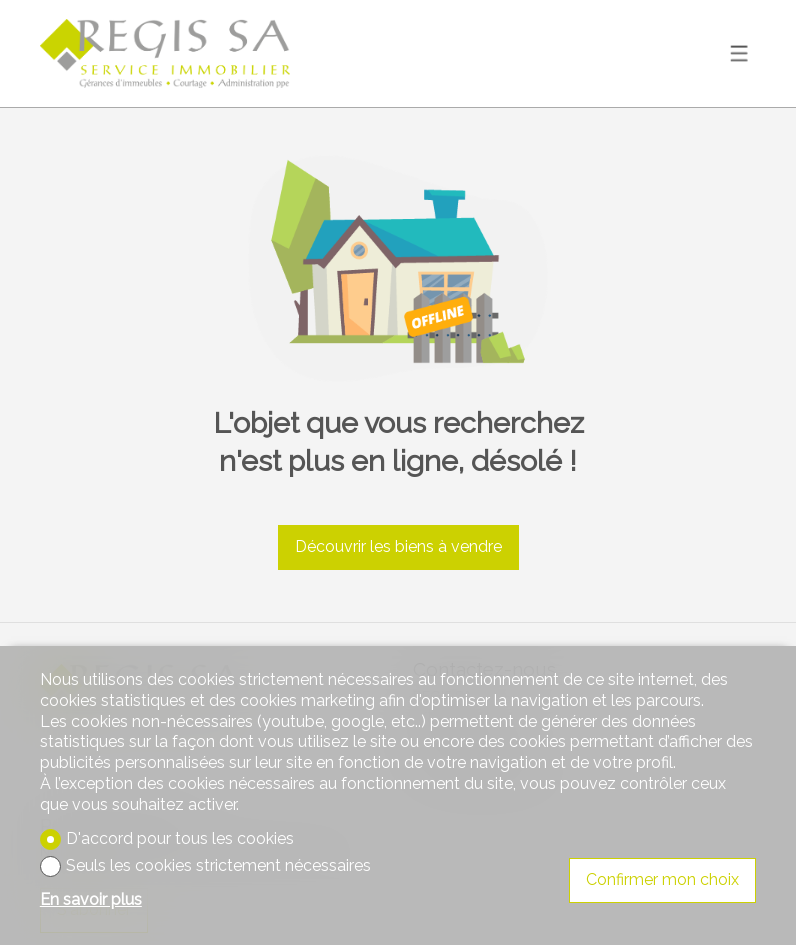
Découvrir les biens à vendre (398, 546)
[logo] (165, 53)
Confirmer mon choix (662, 879)
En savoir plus (91, 899)
